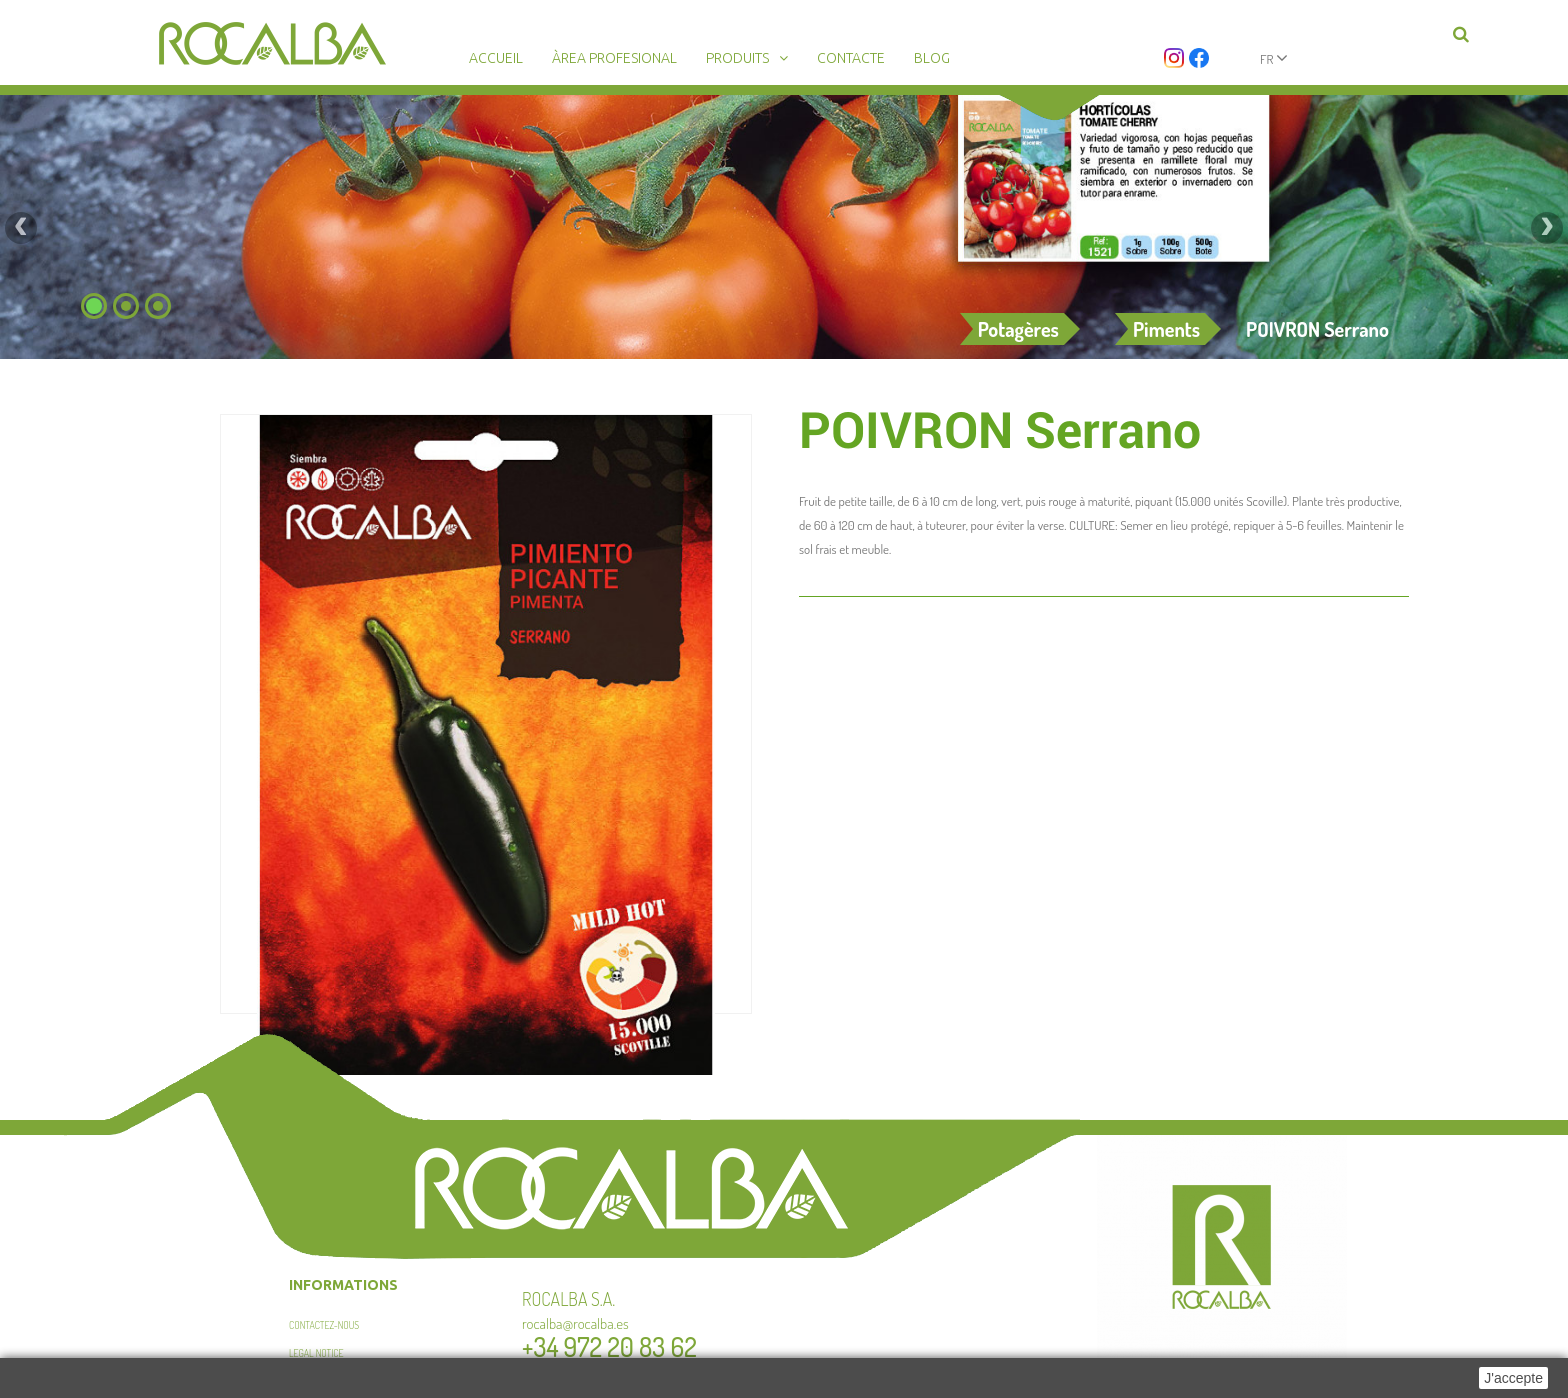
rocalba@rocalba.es (575, 1323)
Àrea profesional (614, 58)
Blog (932, 58)
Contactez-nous (324, 1325)
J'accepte (1513, 1378)
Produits (737, 58)
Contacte (851, 58)
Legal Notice (316, 1353)
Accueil (496, 58)
